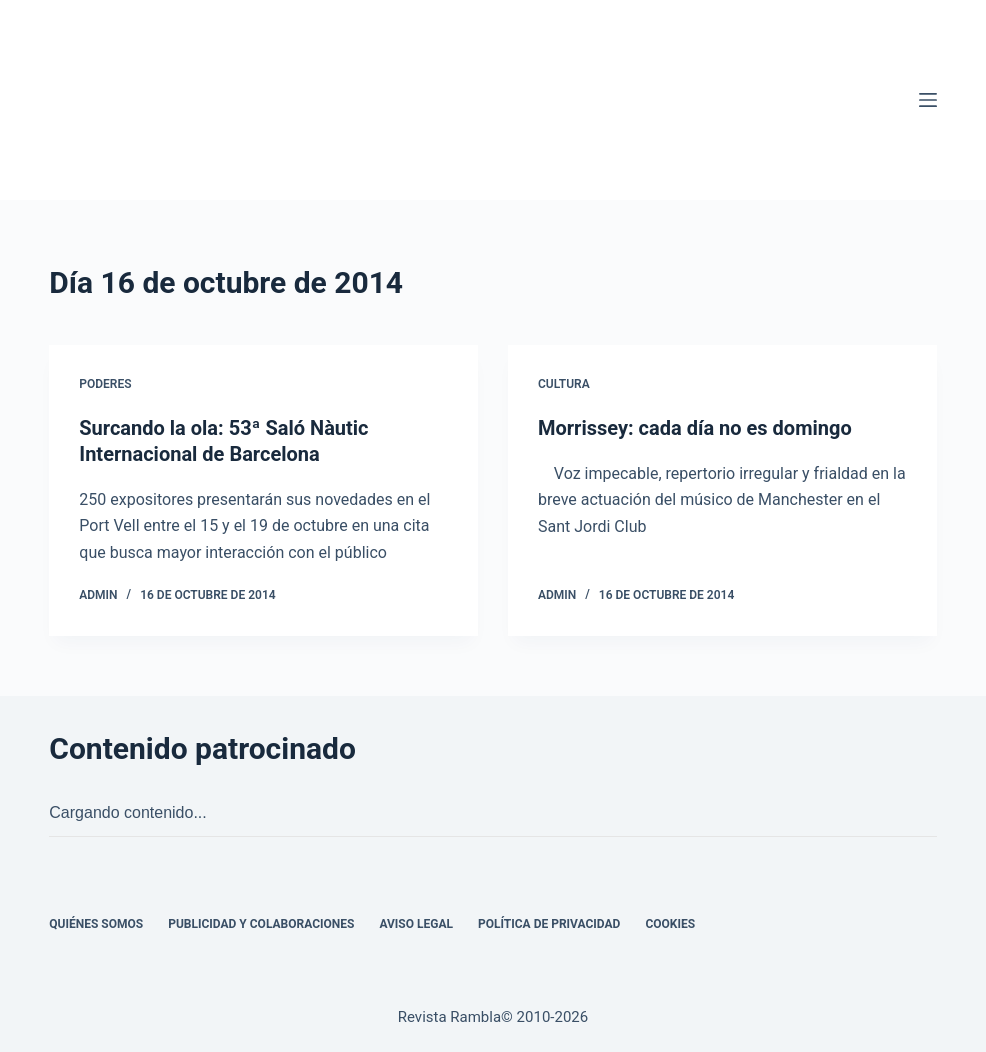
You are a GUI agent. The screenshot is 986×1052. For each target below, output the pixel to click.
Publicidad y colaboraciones (261, 924)
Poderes (105, 384)
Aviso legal (416, 924)
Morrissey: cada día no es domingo (695, 428)
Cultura (564, 384)
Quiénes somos (96, 924)
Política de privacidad (549, 924)
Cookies (670, 924)
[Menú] (928, 100)
